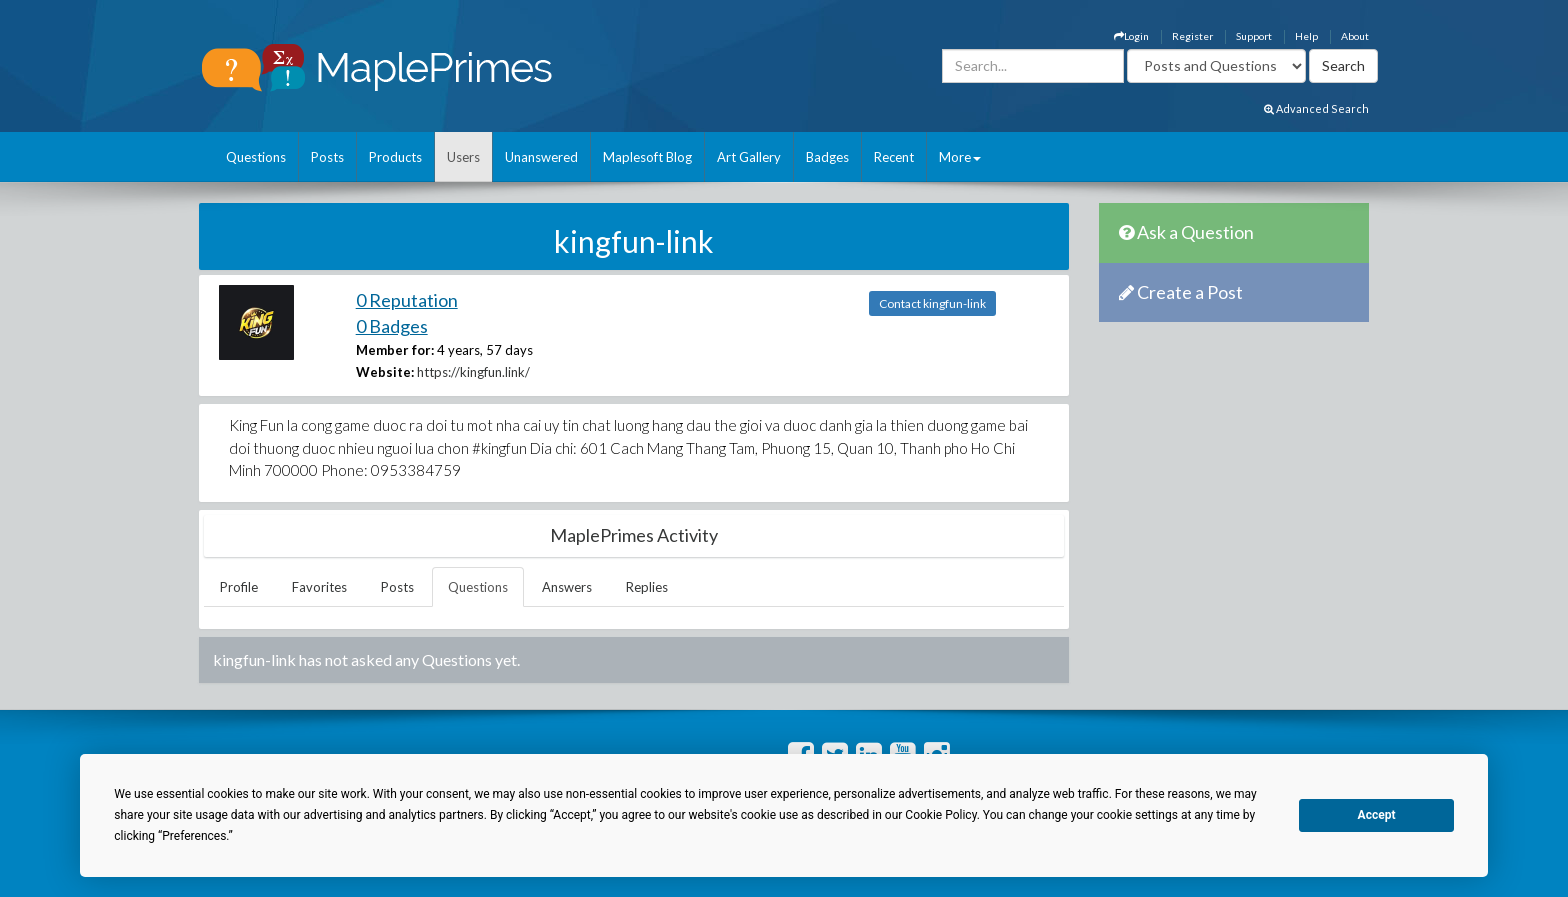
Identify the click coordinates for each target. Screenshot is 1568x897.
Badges (827, 157)
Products (395, 157)
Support (1254, 36)
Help (1306, 36)
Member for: (395, 350)
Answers (567, 587)
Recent (894, 157)
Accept (1377, 815)
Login (1131, 36)
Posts (327, 157)
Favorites (319, 587)
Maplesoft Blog (647, 157)
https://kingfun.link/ (473, 372)
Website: (385, 372)
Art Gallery (749, 157)
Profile (239, 587)
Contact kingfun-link (932, 303)
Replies (647, 587)
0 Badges (392, 326)
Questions (256, 157)
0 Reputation (407, 300)
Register (1192, 36)
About (1355, 36)
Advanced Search (1316, 108)
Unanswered (541, 157)
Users (463, 157)
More (960, 157)
